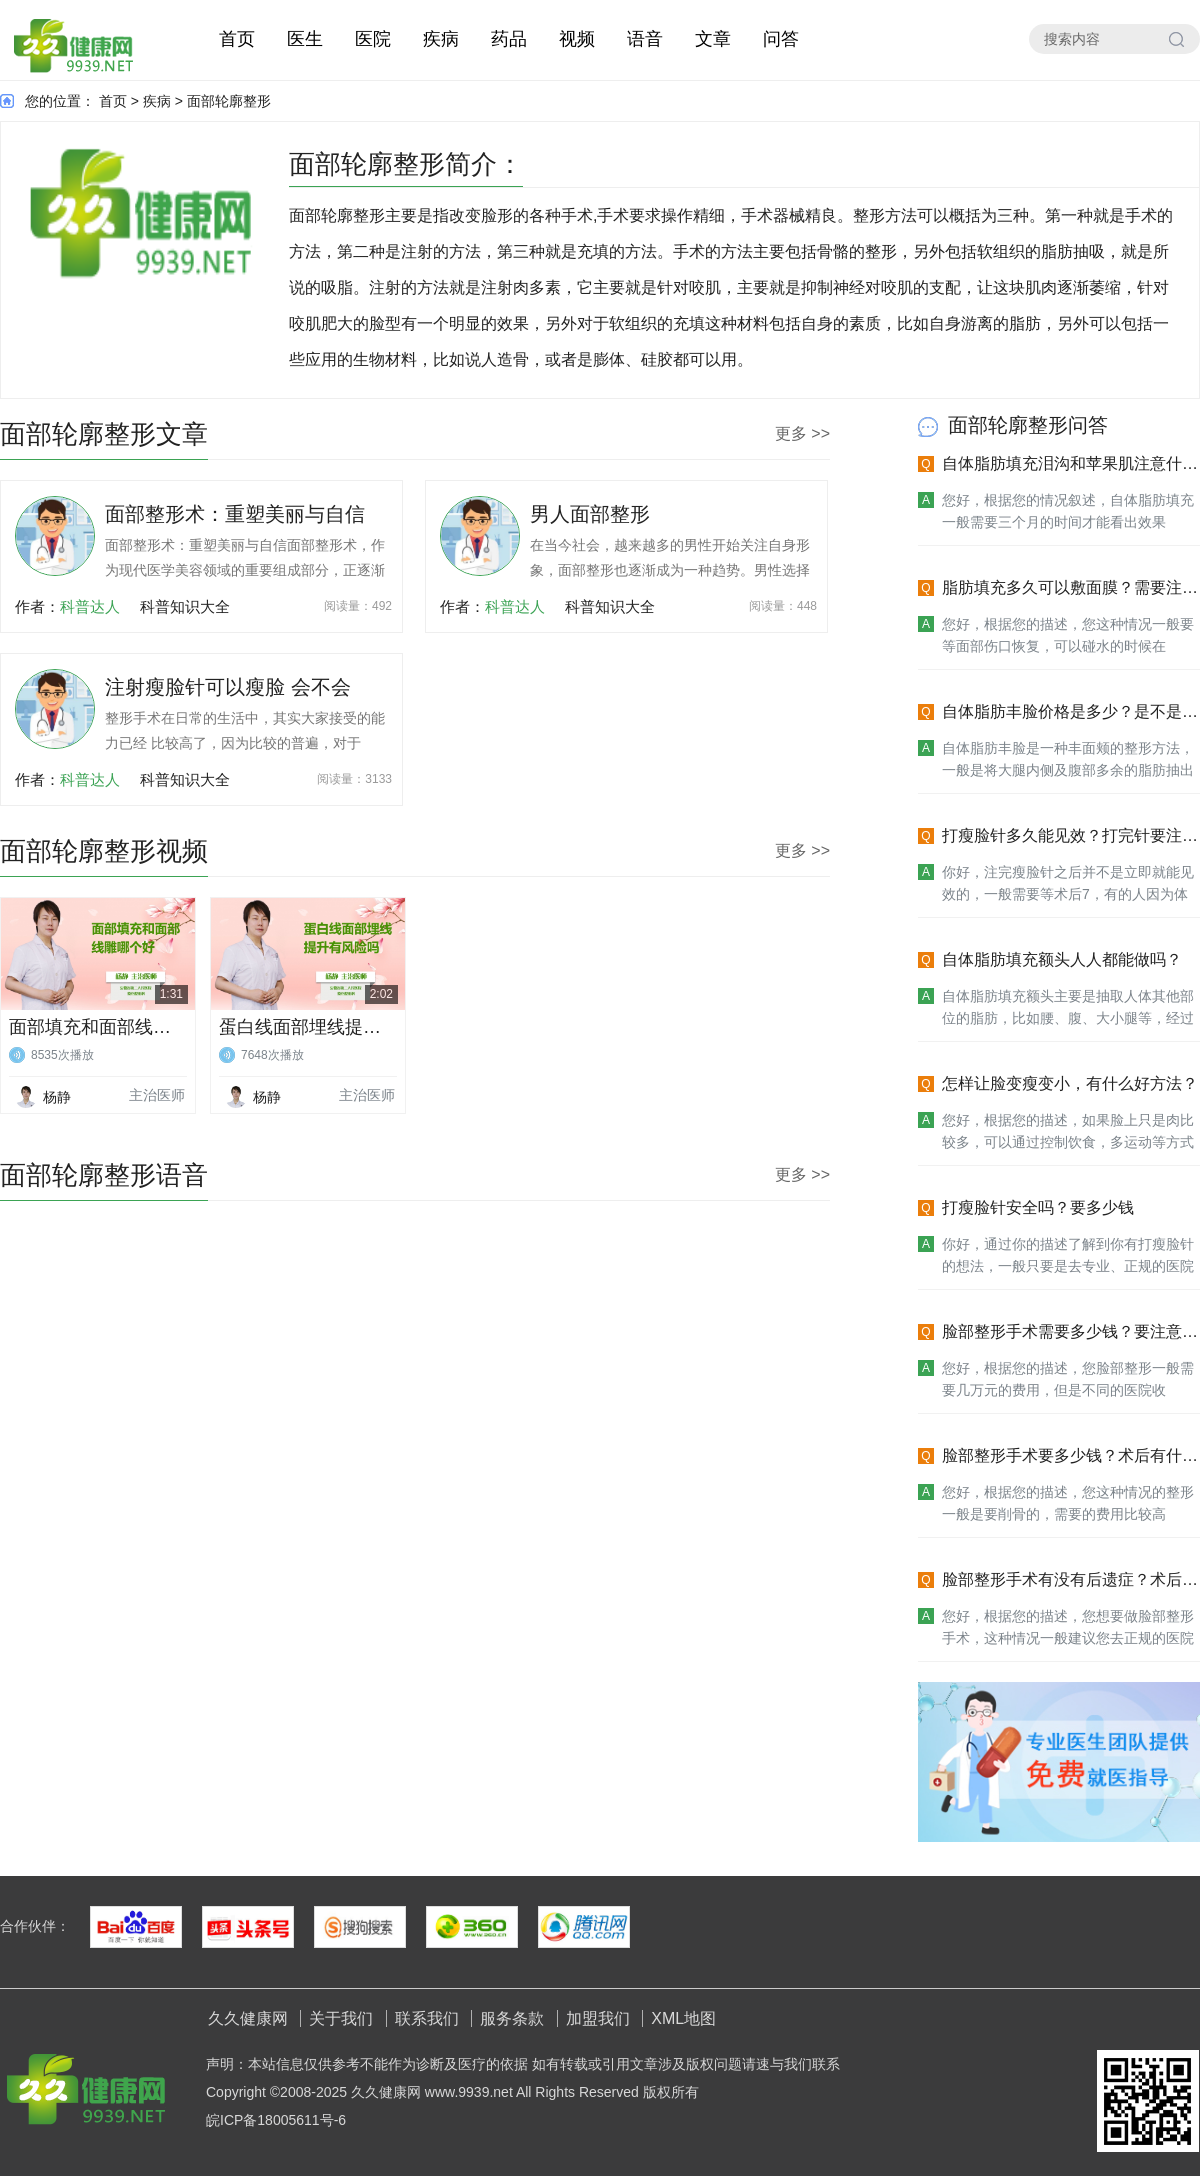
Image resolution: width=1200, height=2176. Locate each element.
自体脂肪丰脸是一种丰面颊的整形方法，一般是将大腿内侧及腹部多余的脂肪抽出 (1068, 759)
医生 (305, 39)
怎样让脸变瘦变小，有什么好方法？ (1070, 1083)
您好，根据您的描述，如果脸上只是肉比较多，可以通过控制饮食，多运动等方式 (1068, 1131)
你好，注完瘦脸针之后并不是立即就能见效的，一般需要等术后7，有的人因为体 (1068, 883)
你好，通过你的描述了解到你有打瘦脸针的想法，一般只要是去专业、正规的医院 (1068, 1255)
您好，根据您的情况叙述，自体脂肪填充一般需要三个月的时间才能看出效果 (1068, 511)
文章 (713, 39)
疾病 (441, 39)
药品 (509, 39)
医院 (373, 39)
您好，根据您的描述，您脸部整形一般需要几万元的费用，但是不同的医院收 (1068, 1379)
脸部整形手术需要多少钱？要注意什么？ (1070, 1332)
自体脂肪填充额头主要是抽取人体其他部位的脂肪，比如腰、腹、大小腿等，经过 (1068, 1007)
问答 (781, 39)
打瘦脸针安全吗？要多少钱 (1038, 1207)
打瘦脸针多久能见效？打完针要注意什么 (1070, 836)
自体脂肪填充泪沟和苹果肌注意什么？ (1062, 464)
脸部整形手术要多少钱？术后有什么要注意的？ (1070, 1456)
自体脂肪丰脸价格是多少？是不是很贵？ (1070, 712)
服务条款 (512, 2018)
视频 (577, 39)
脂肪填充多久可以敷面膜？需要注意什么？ (1070, 588)
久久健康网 (248, 2018)
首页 (237, 39)
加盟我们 (598, 2018)
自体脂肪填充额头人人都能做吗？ (1062, 959)
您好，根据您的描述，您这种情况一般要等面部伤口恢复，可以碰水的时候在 (1068, 635)
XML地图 (683, 2018)
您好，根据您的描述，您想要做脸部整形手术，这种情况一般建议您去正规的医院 (1068, 1627)
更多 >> (802, 433)
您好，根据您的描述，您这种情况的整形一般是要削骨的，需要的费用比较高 (1068, 1503)
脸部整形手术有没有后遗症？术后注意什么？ (1070, 1580)
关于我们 (341, 2018)
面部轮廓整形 (229, 101)
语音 (645, 39)
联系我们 (427, 2018)
